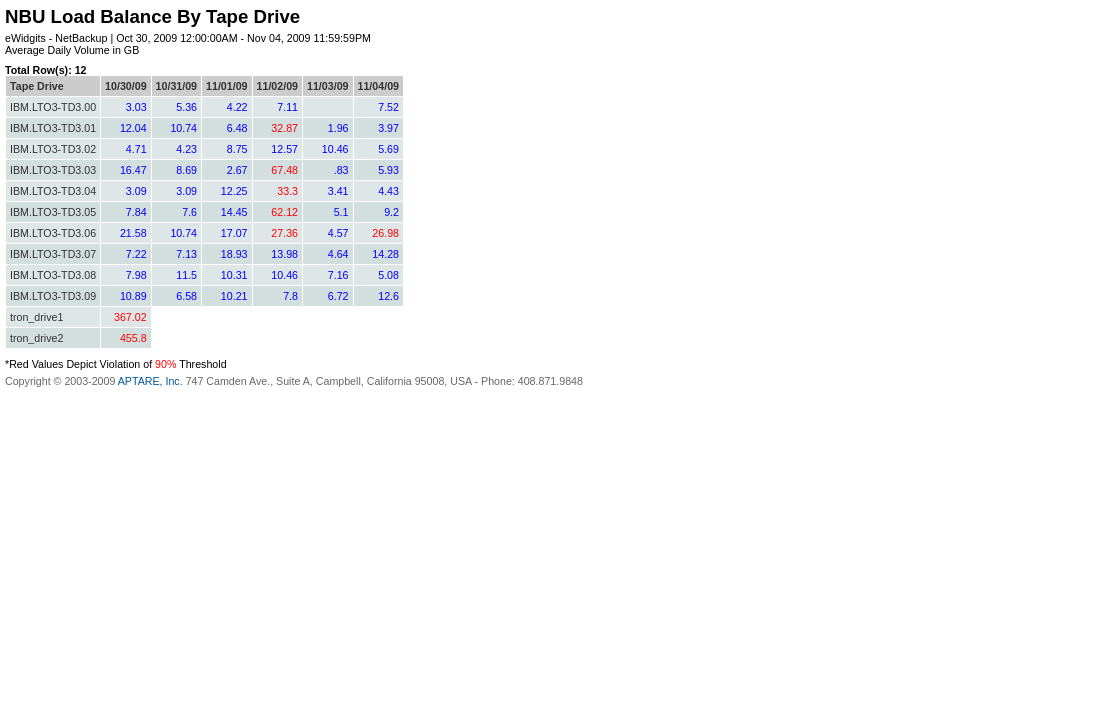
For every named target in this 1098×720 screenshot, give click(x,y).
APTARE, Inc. (150, 381)
